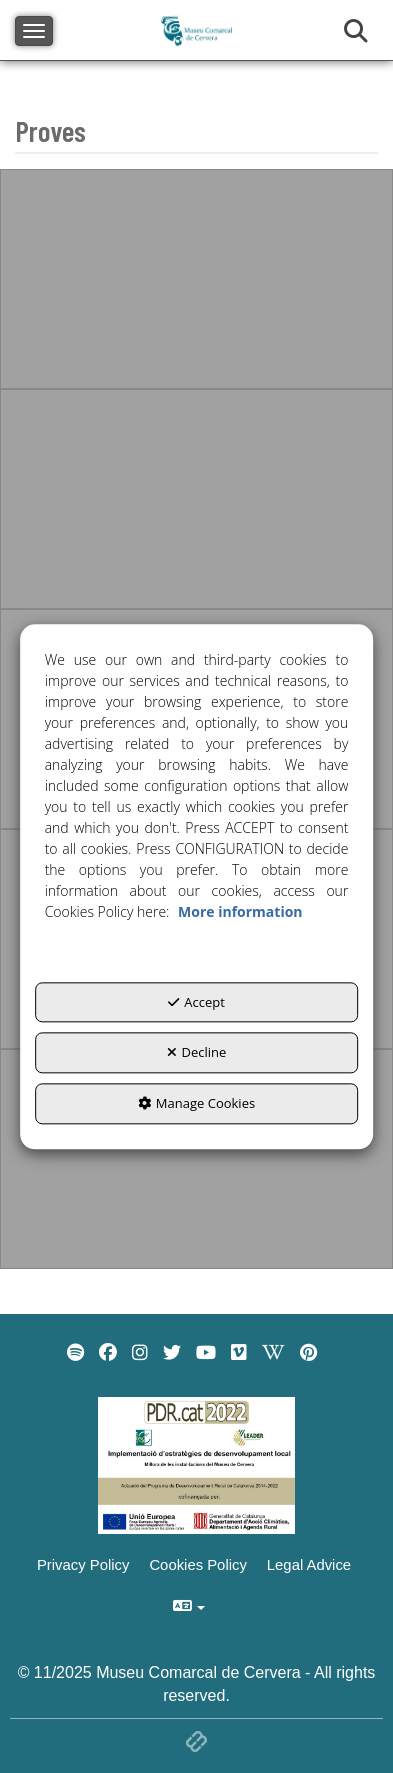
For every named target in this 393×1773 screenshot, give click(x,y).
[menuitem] (75, 1353)
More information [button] (240, 911)
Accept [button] (196, 1002)
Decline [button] (197, 1053)
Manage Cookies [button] (196, 1103)
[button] (75, 1353)
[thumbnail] (196, 279)
